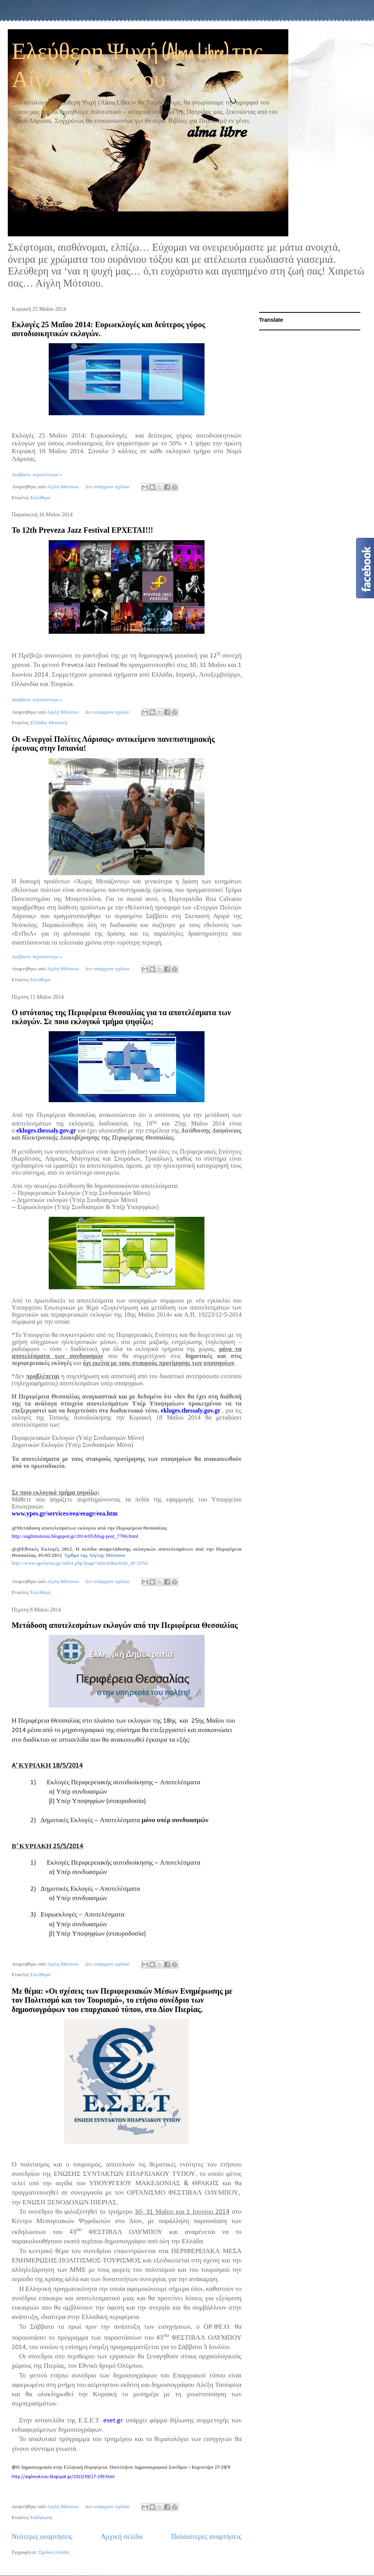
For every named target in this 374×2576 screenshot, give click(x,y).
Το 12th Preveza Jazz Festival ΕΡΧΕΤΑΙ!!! (82, 530)
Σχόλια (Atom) (54, 2552)
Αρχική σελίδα (122, 2537)
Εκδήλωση (41, 2517)
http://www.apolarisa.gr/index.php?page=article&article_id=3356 (80, 1563)
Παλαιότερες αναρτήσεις (206, 2537)
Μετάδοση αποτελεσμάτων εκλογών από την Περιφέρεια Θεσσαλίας (125, 1625)
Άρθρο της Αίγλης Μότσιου (94, 1555)
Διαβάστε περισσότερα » (37, 474)
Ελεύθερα (40, 497)
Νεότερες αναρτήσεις (42, 2537)
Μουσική (58, 722)
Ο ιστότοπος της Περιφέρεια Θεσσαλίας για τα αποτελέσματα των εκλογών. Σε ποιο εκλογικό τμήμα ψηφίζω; (121, 1017)
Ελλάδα (38, 722)
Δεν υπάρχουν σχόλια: (108, 486)
